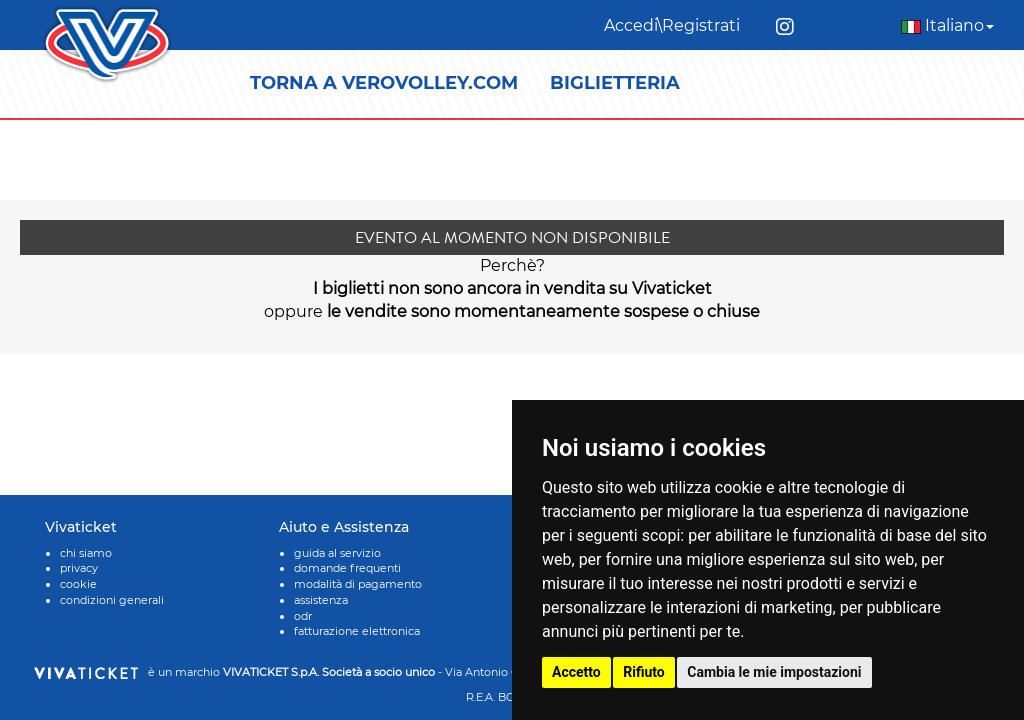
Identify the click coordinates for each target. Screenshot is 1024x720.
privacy (79, 568)
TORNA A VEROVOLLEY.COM (384, 83)
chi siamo (86, 553)
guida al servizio (337, 553)
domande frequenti (347, 568)
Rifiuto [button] (644, 672)
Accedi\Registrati (672, 25)
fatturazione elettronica (357, 631)
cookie (78, 584)
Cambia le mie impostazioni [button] (774, 672)
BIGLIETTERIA (615, 83)
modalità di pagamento (358, 584)
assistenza (321, 600)
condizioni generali (112, 600)
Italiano (947, 25)
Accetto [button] (576, 672)
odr (303, 616)
